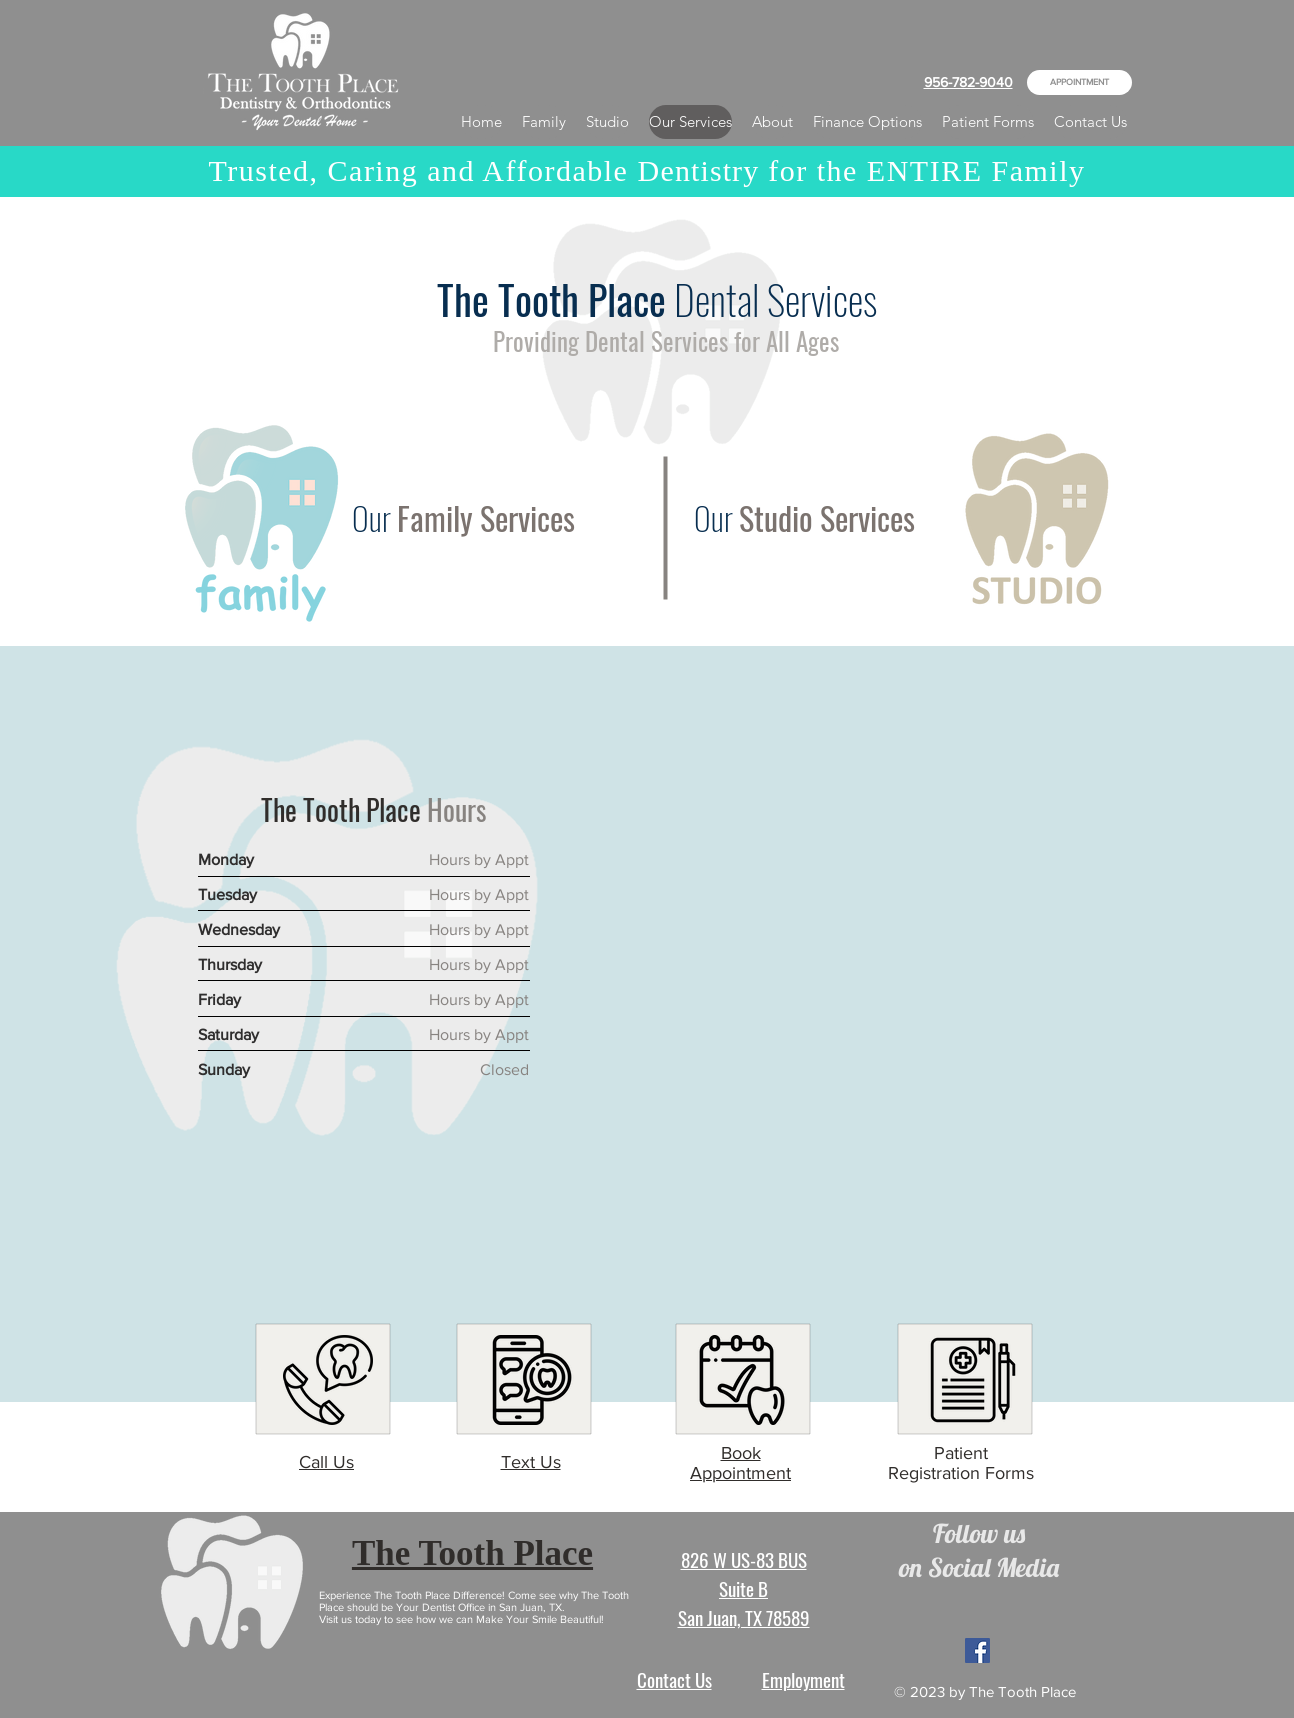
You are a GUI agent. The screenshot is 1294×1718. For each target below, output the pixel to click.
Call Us (326, 1462)
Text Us (531, 1462)
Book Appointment (740, 1463)
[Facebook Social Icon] (977, 1650)
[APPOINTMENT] (1079, 82)
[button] (772, 122)
